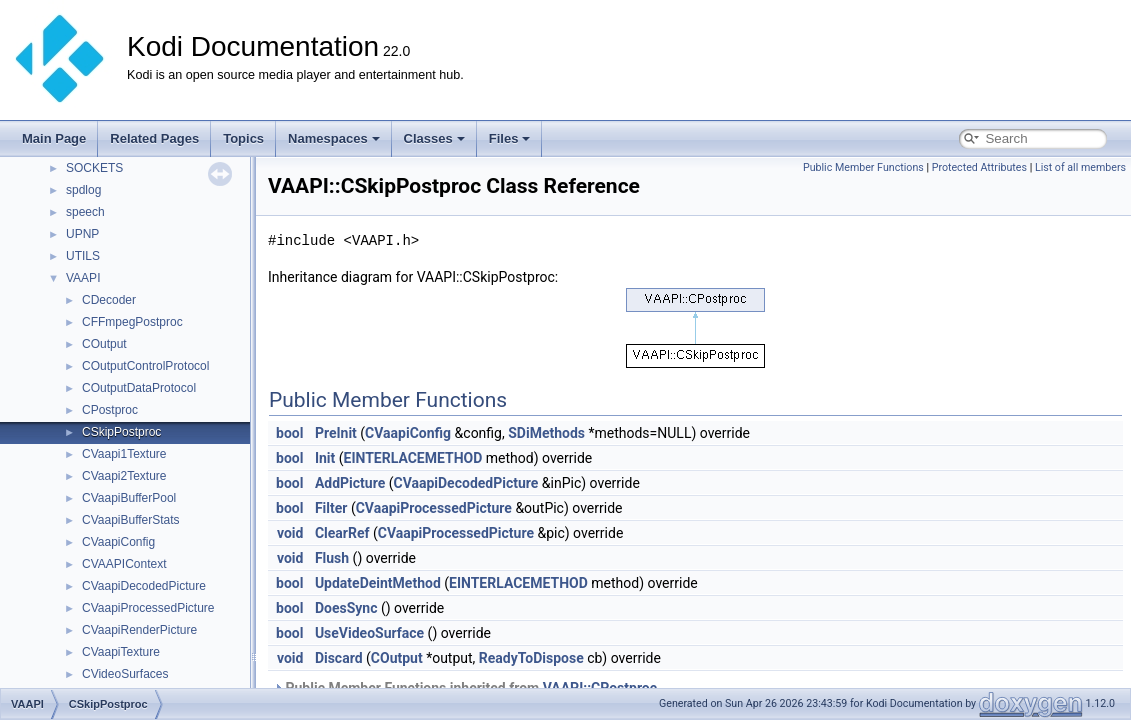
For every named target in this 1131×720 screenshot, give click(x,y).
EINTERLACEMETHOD (413, 458)
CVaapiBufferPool (129, 498)
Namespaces (334, 138)
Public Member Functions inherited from (465, 688)
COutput (104, 344)
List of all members (1080, 167)
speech (85, 212)
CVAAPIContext (124, 564)
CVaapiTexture (121, 652)
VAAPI (83, 278)
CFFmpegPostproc (132, 322)
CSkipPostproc (121, 432)
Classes (434, 138)
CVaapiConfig (118, 542)
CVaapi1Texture (124, 454)
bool (289, 433)
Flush (332, 558)
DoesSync (346, 608)
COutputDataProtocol (139, 388)
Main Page (54, 138)
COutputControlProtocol (145, 366)
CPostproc (110, 410)
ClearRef (342, 533)
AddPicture (350, 483)
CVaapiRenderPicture (139, 630)
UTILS (83, 256)
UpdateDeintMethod (378, 583)
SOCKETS (94, 168)
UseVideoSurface (369, 633)
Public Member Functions (863, 167)
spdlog (83, 190)
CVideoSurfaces (125, 674)
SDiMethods (546, 433)
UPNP (82, 234)
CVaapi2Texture (124, 476)
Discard (339, 658)
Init (325, 458)
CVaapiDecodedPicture (144, 586)
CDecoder (109, 300)
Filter (331, 508)
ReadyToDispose (531, 658)
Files (510, 138)
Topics (243, 138)
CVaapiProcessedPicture (148, 608)
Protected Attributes (979, 167)
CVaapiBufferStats (131, 520)
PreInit (336, 433)
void (290, 533)
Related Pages (154, 138)
